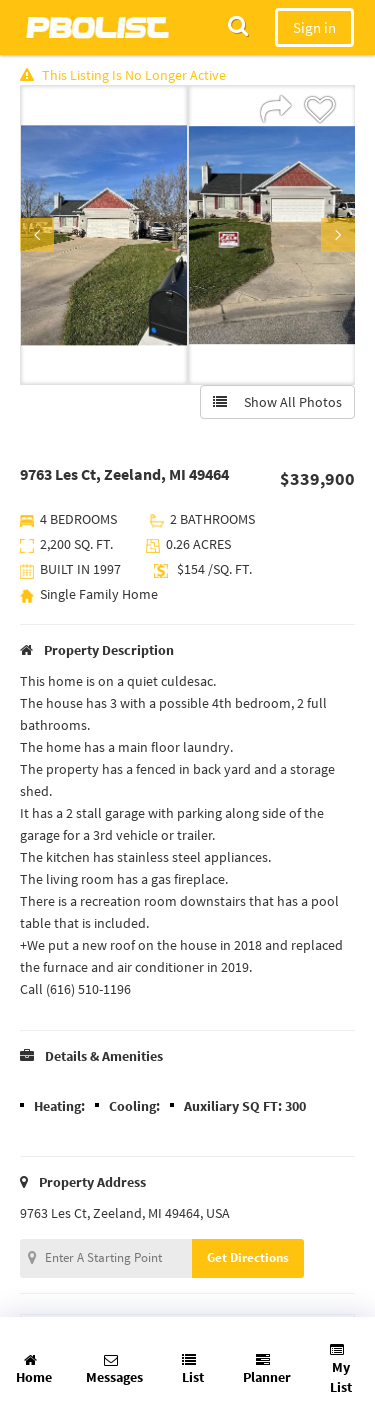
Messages (114, 1369)
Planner (267, 1369)
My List (341, 1369)
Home (34, 1369)
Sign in (314, 27)
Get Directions (248, 1257)
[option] (104, 235)
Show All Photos (277, 402)
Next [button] (338, 235)
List (193, 1369)
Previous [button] (37, 235)
